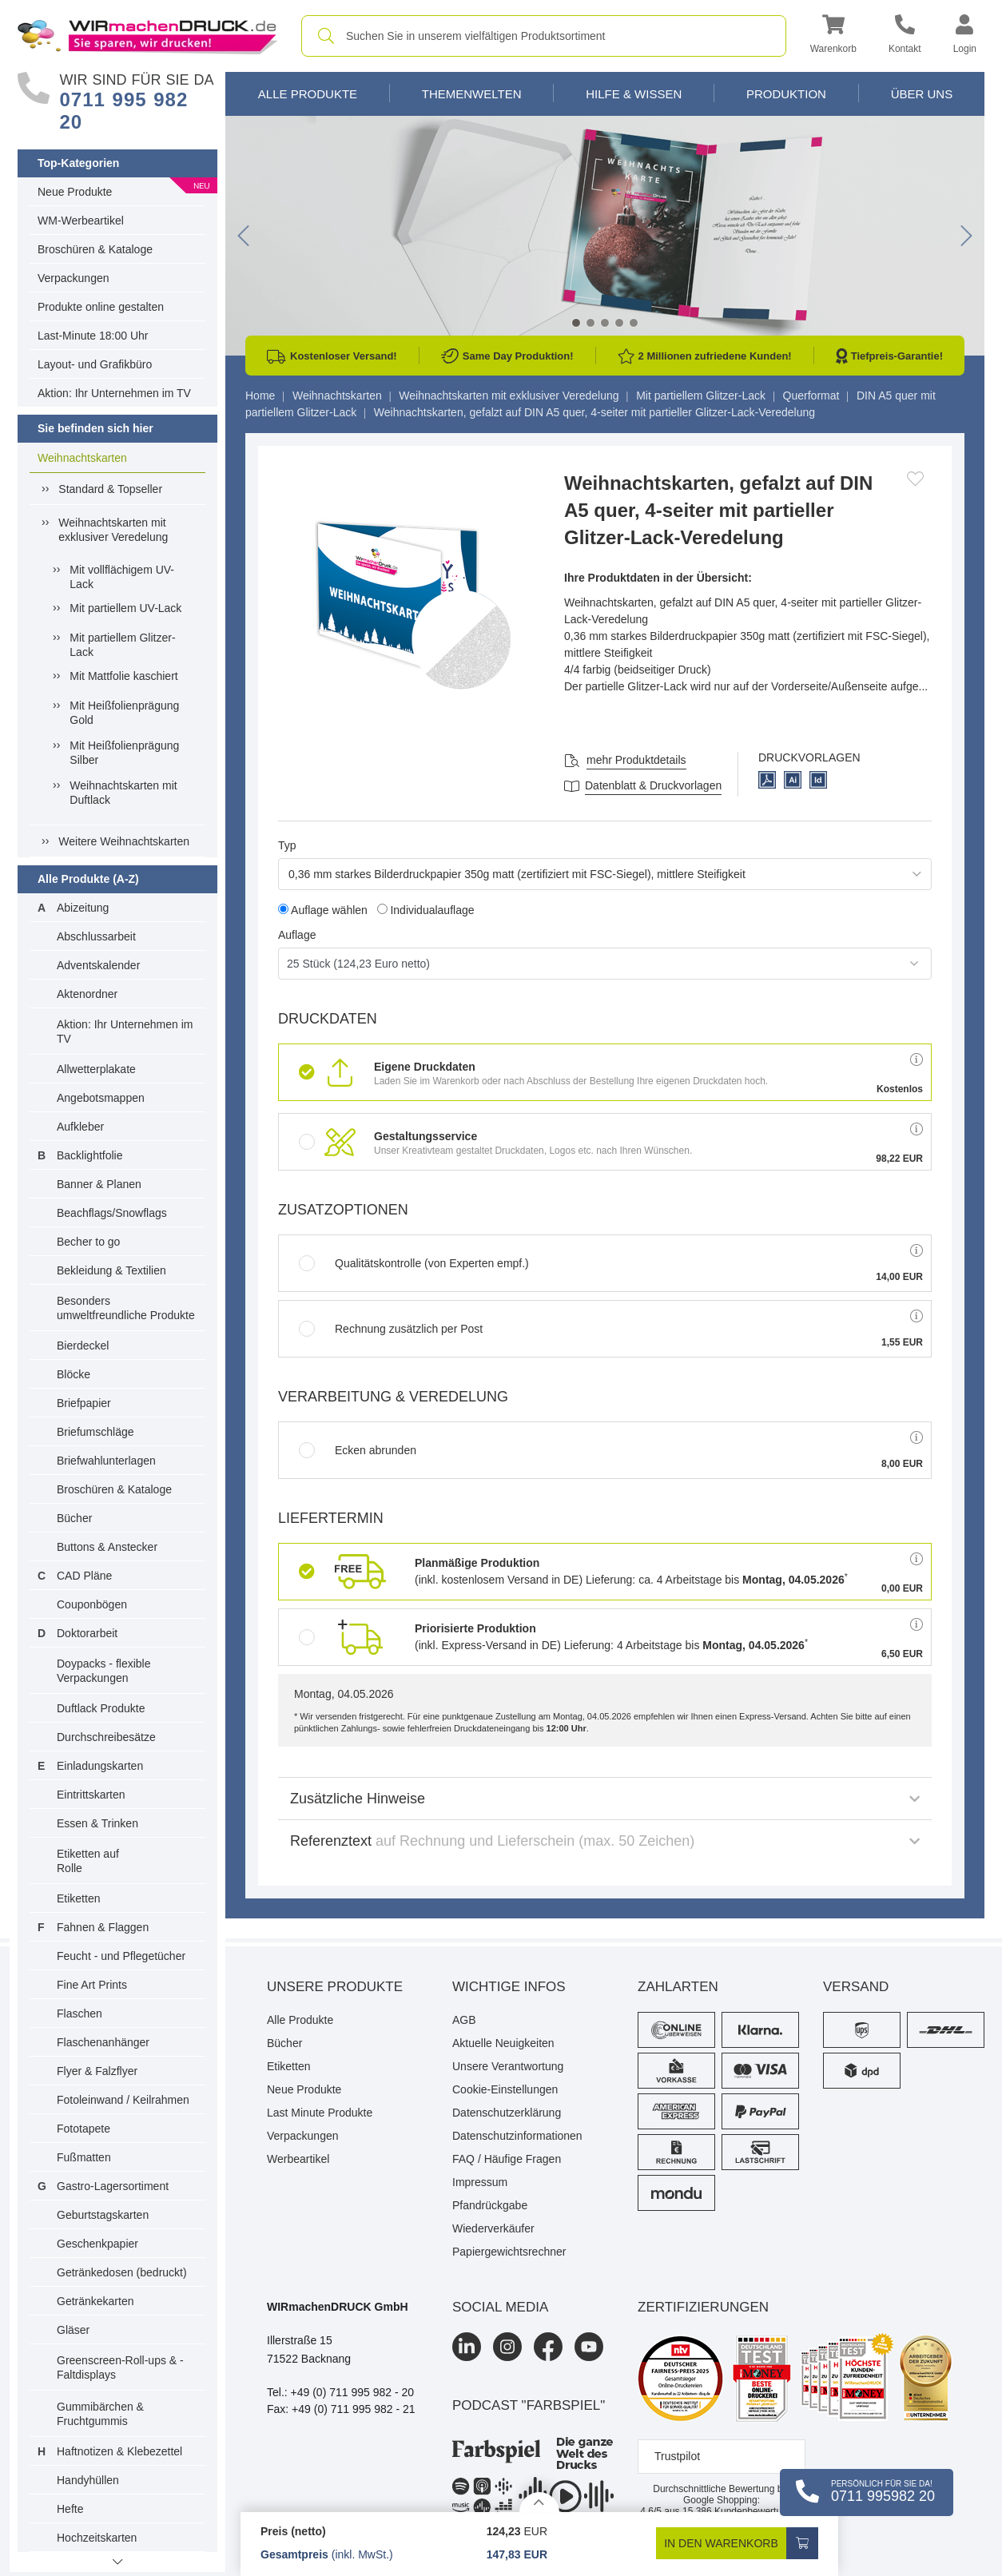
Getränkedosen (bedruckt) (122, 2272)
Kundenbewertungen (742, 2511)
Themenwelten (472, 94)
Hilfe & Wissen (634, 94)
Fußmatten (84, 2157)
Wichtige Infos (509, 1986)
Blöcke (73, 1374)
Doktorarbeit (87, 1633)
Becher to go (88, 1241)
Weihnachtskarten (82, 457)
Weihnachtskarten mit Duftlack (123, 792)
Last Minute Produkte (319, 2112)
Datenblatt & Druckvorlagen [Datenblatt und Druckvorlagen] (653, 785)
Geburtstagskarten (103, 2214)
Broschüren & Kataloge (95, 249)
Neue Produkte (75, 191)
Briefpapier (84, 1403)
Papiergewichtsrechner (509, 2251)
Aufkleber (80, 1126)
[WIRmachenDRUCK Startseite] (147, 35)
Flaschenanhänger (103, 2042)
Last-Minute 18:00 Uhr (93, 335)
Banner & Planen (99, 1184)
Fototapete (83, 2128)
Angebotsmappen (101, 1097)
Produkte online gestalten (101, 306)
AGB (464, 2019)
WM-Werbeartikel (81, 220)
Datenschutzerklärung (506, 2112)
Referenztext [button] (605, 1841)
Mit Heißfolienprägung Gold (124, 712)
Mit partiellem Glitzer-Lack (122, 644)
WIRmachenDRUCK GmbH (337, 2306)
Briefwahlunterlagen (106, 1460)
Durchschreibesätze (106, 1737)
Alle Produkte (307, 94)
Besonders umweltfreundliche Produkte (126, 1308)
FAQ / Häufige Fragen (506, 2159)
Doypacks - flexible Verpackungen (104, 1670)
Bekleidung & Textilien (111, 1270)
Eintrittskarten (91, 1794)
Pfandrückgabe (489, 2205)
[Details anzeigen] (539, 2502)
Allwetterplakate (96, 1069)
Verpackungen (73, 278)
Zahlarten (678, 1986)
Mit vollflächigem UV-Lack (122, 576)
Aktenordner (87, 994)
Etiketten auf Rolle (88, 1860)
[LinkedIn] (466, 2346)
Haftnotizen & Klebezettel (119, 2451)
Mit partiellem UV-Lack (125, 608)
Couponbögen (92, 1604)
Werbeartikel (298, 2159)
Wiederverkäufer (493, 2228)
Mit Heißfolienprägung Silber (124, 752)
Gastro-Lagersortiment (113, 2186)
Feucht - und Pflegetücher (121, 1956)
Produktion (786, 94)
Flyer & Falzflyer (97, 2071)
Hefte (70, 2508)
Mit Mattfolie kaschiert (123, 676)
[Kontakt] (905, 36)
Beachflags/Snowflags (112, 1212)
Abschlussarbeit (96, 936)
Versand (856, 1986)
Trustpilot (677, 2456)
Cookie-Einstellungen (505, 2089)
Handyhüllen (88, 2480)
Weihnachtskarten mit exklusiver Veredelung (113, 529)
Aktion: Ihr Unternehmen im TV (114, 393)
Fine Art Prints (92, 1984)
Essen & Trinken (97, 1823)
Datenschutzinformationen (517, 2135)
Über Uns (922, 94)
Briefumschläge (95, 1431)
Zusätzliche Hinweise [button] (605, 1799)
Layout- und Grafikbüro (95, 364)
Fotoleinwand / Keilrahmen (123, 2099)
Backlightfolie (90, 1155)
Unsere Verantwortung (507, 2066)
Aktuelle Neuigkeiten (503, 2043)
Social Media (500, 2307)
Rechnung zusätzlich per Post (391, 1329)
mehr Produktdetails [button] (636, 759)
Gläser (73, 2329)
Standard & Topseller (110, 489)
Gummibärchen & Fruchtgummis (100, 2413)
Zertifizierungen (703, 2307)
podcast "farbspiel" (528, 2405)
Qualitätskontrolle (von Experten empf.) (414, 1263)
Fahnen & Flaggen (103, 1927)
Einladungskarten (100, 1765)
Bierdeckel (83, 1345)
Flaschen (79, 2013)
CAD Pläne (84, 1575)
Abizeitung (83, 907)
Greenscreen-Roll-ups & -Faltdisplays (120, 2367)
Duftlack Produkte (101, 1708)
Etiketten (78, 1898)
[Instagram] (507, 2346)
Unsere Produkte (335, 1986)
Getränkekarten (95, 2301)
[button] (833, 36)
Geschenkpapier (97, 2243)
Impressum (479, 2182)
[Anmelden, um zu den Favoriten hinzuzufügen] (915, 478)
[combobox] (543, 36)
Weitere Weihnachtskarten (123, 841)
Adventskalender (98, 965)
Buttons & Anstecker (107, 1546)
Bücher (74, 1518)
